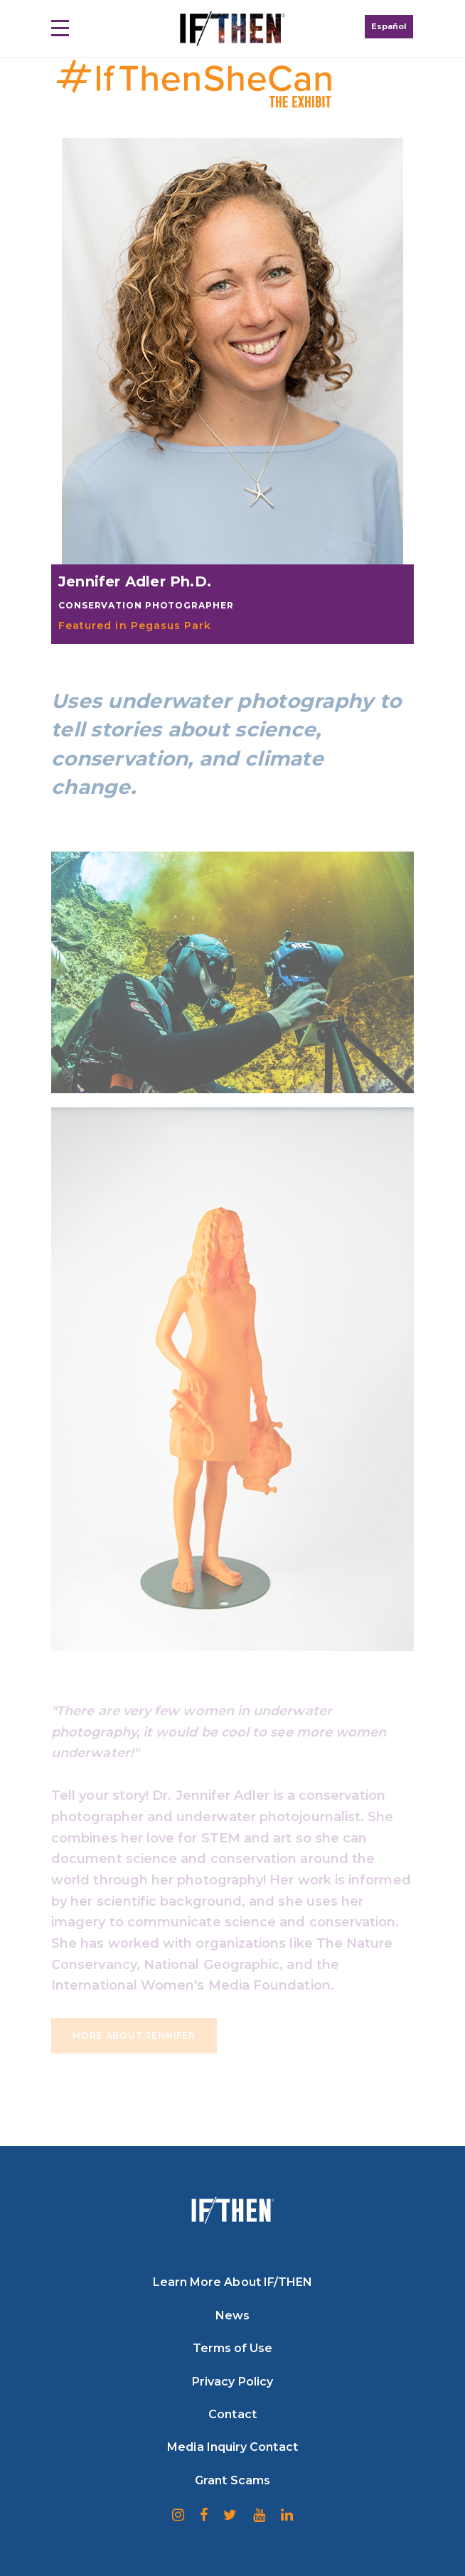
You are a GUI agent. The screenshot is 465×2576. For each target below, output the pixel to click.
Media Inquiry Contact (232, 2447)
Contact (232, 2414)
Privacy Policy (232, 2381)
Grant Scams (232, 2480)
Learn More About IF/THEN (233, 2282)
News (232, 2315)
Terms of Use (233, 2348)
